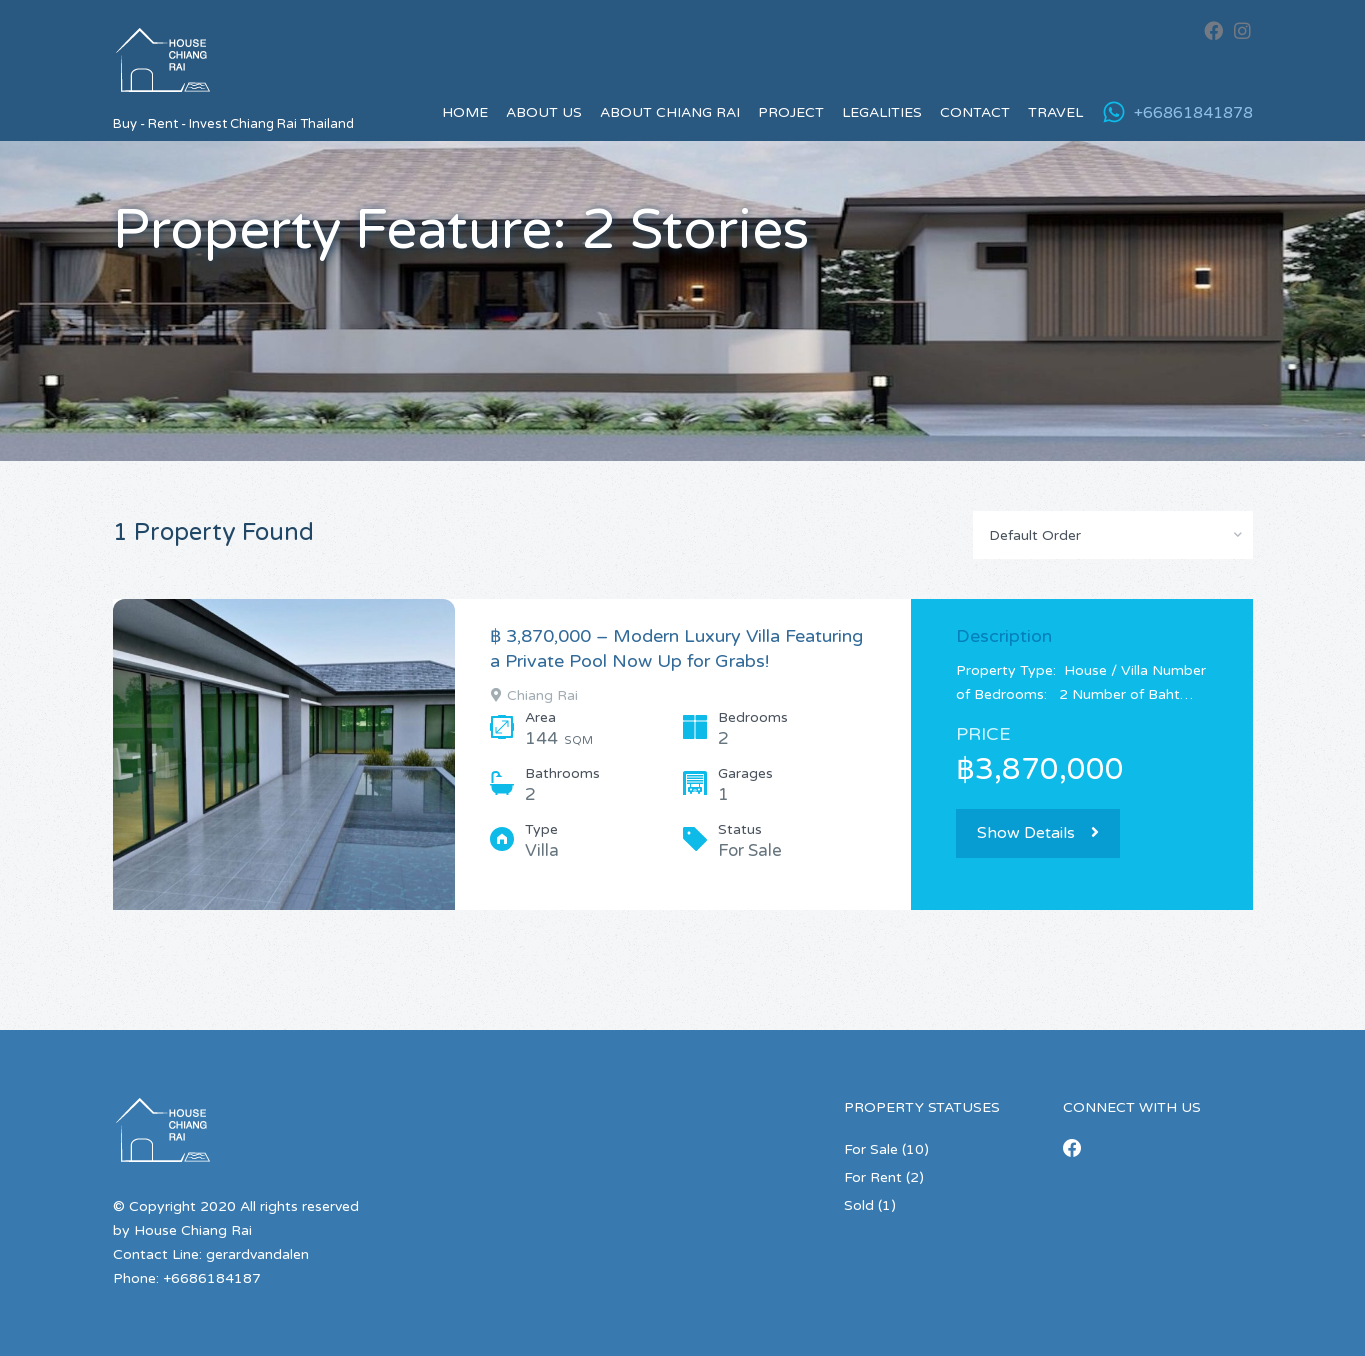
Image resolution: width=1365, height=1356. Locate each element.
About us (544, 112)
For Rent (873, 1177)
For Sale (871, 1149)
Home (465, 112)
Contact (975, 112)
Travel (1055, 112)
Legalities (882, 112)
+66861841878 (1193, 113)
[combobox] (1113, 535)
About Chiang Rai (670, 112)
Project (791, 112)
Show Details (1038, 833)
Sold (859, 1205)
